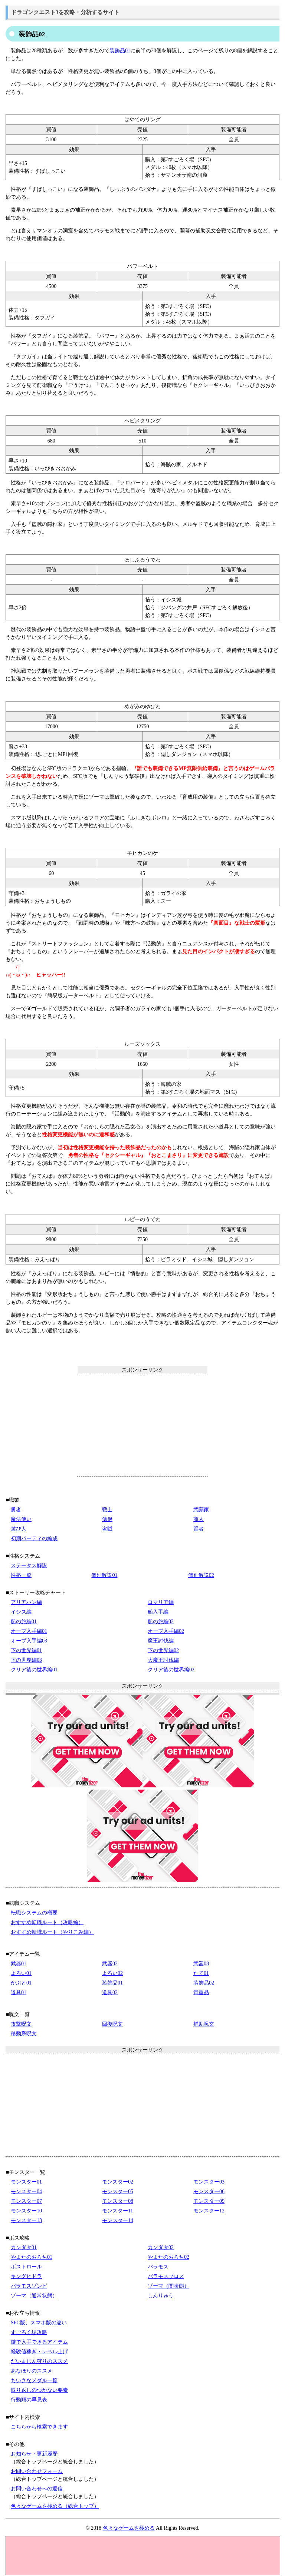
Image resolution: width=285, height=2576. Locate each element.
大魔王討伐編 (163, 1660)
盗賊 (107, 1529)
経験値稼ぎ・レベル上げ (39, 2351)
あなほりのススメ (31, 2371)
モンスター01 (26, 2182)
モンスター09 (209, 2201)
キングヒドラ (26, 2276)
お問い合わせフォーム (37, 2471)
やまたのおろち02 (168, 2257)
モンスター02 (117, 2182)
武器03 (201, 1963)
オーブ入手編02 (166, 1631)
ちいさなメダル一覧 (34, 2380)
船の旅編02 (161, 1621)
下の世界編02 (163, 1650)
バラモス (158, 2267)
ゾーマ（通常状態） (34, 2295)
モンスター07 (26, 2201)
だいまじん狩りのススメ (39, 2361)
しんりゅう (161, 2295)
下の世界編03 (26, 1660)
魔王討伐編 (161, 1641)
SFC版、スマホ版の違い (39, 2322)
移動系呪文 (24, 2033)
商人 (198, 1519)
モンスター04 (26, 2191)
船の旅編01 (24, 1621)
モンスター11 (117, 2211)
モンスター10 (26, 2211)
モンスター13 (26, 2220)
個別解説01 (104, 1575)
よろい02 (112, 1973)
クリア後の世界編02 (171, 1669)
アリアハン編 (26, 1602)
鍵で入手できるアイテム (39, 2342)
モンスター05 (117, 2191)
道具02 (110, 1992)
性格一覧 (21, 1575)
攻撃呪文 (21, 2024)
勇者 (16, 1509)
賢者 (198, 1529)
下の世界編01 (26, 1650)
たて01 (201, 1973)
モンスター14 (117, 2220)
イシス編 (21, 1612)
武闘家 (201, 1509)
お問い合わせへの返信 (37, 2489)
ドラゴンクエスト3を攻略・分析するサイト (65, 12)
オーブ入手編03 (29, 1641)
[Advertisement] (142, 1425)
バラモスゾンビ (29, 2286)
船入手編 (158, 1612)
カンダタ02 (161, 2247)
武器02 (110, 1963)
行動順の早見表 (29, 2400)
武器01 (18, 1963)
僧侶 (107, 1519)
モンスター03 (209, 2182)
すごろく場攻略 (29, 2332)
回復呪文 (112, 2024)
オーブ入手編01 (29, 1631)
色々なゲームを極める (129, 2528)
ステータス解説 (29, 1565)
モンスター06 (209, 2191)
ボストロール (26, 2267)
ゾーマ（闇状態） (168, 2286)
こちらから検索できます (39, 2427)
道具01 (18, 1992)
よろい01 (21, 1973)
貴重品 (201, 1992)
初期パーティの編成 (34, 1538)
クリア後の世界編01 (34, 1669)
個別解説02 (201, 1575)
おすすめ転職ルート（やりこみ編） (52, 1932)
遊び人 (18, 1529)
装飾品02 (203, 1983)
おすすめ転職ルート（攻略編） (47, 1922)
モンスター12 (209, 2211)
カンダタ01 (24, 2247)
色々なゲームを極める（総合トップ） (55, 2506)
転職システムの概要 (34, 1913)
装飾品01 (119, 50)
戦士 (107, 1509)
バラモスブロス (166, 2276)
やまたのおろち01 (31, 2257)
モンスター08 (117, 2201)
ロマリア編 (161, 1602)
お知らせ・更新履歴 (34, 2454)
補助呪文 (203, 2024)
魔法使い (21, 1519)
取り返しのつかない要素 (39, 2390)
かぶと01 (21, 1983)
